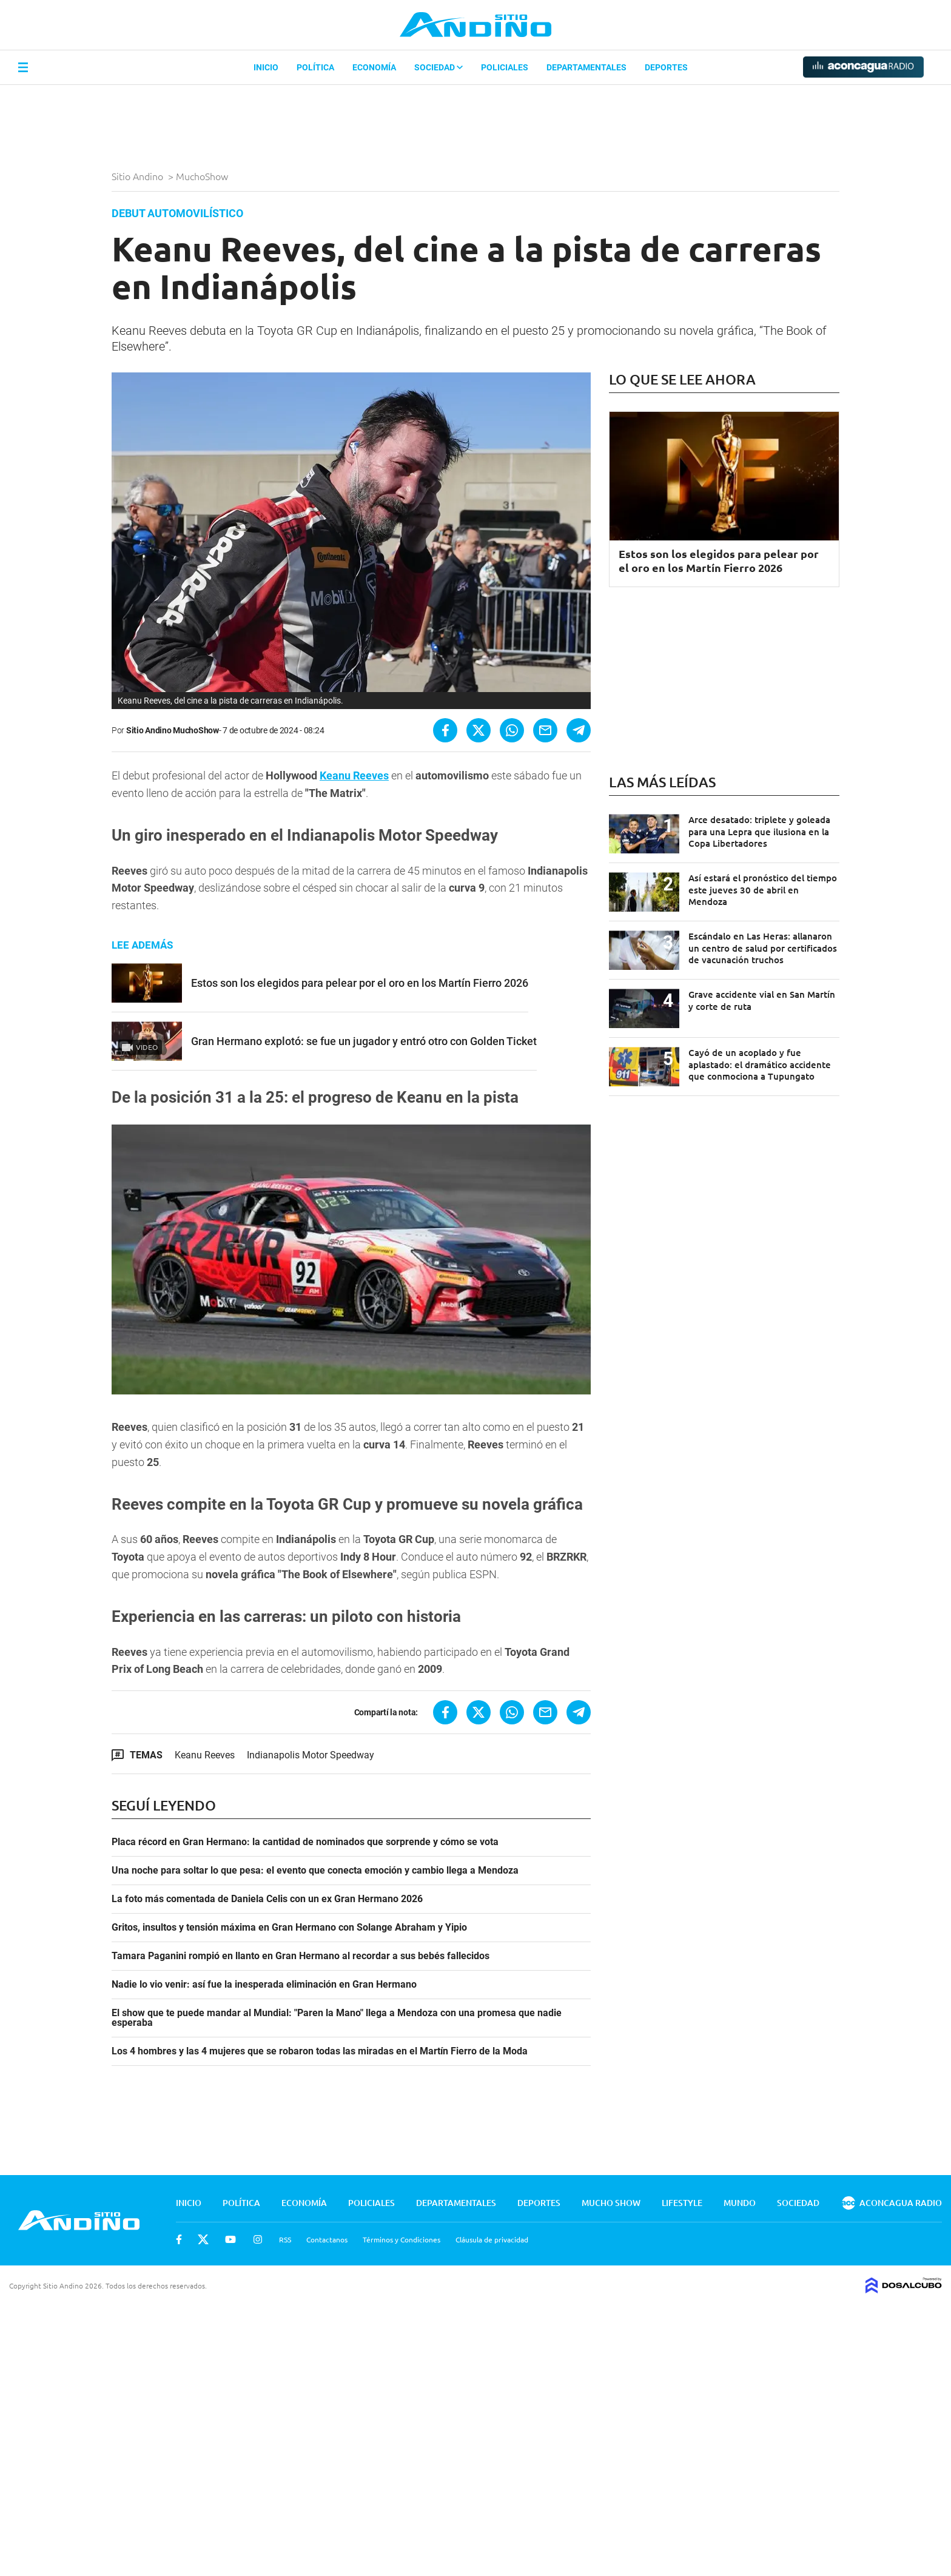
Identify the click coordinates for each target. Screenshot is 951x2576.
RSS (285, 2239)
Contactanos (327, 2239)
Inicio (266, 67)
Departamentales (586, 67)
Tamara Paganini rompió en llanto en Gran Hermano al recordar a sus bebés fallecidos (300, 1956)
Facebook (179, 2239)
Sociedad (438, 67)
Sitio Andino (139, 176)
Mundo (740, 2202)
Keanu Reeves (354, 775)
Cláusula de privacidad (491, 2239)
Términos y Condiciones (401, 2239)
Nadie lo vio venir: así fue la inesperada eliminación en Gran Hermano (264, 1984)
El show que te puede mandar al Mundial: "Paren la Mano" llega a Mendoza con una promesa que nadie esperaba (337, 2018)
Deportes (666, 67)
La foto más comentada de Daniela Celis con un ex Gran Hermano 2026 (267, 1899)
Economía (374, 67)
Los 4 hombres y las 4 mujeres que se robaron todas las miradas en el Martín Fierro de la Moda (320, 2051)
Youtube (230, 2239)
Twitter (203, 2239)
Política (315, 67)
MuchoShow (203, 176)
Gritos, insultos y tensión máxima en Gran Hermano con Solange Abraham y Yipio (289, 1927)
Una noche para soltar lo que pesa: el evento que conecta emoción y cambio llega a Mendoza (315, 1870)
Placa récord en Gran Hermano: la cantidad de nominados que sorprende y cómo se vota (305, 1842)
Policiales (504, 67)
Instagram (258, 2239)
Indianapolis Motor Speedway (310, 1755)
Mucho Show (611, 2202)
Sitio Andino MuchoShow (172, 730)
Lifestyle (682, 2202)
